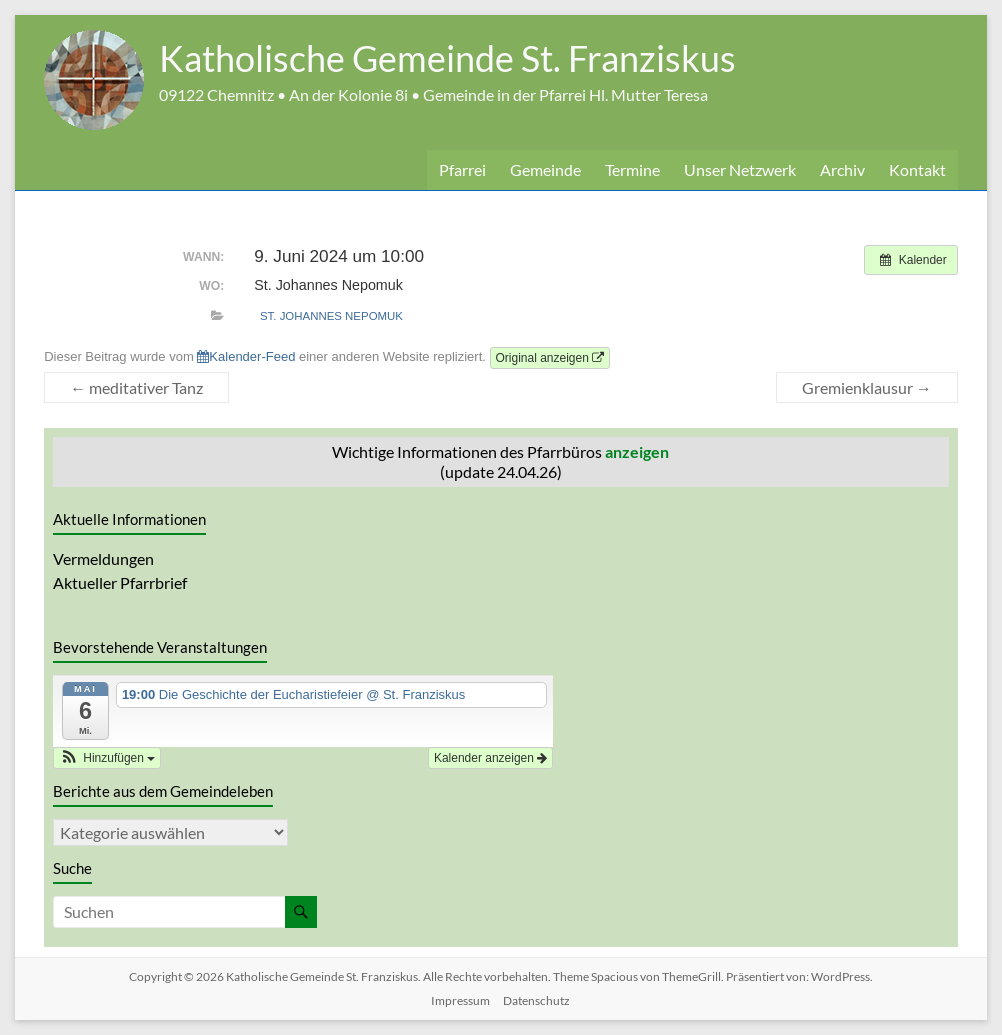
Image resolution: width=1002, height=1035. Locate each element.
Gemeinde (545, 169)
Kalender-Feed (246, 356)
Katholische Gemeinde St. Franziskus (447, 58)
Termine (632, 169)
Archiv (842, 169)
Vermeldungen (103, 558)
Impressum (460, 1000)
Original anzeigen (550, 358)
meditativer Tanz (136, 387)
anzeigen (637, 451)
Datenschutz (536, 1000)
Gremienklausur (867, 387)
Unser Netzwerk (740, 169)
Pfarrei (462, 169)
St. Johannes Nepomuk (331, 316)
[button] (107, 758)
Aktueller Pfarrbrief (120, 582)
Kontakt (917, 169)
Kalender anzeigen (490, 758)
